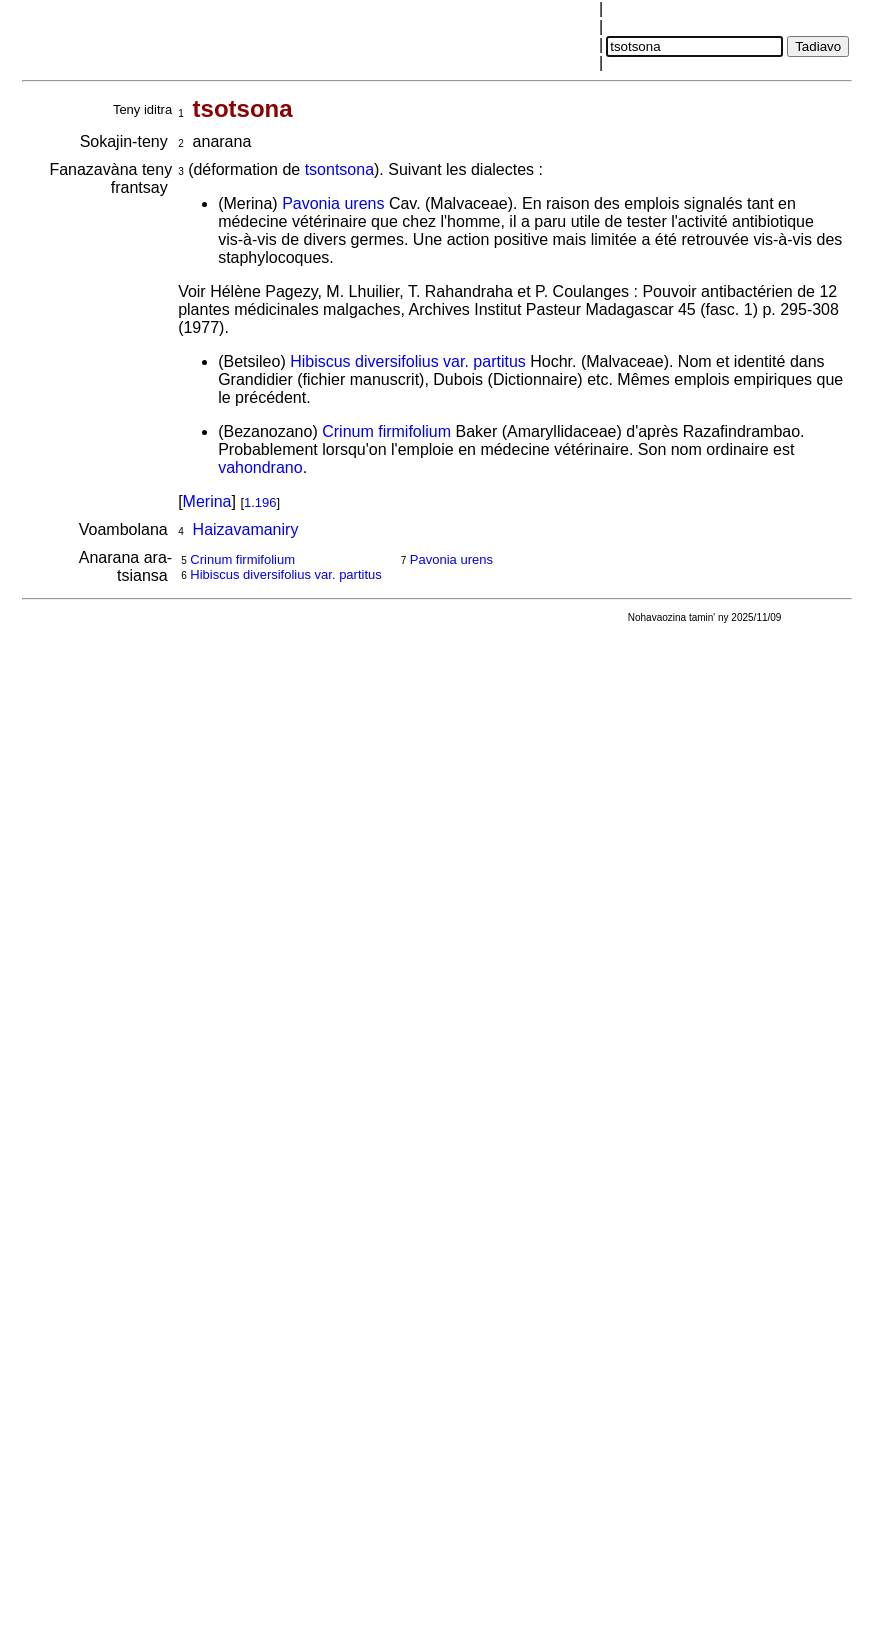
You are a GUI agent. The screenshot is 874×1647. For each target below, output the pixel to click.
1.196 (260, 502)
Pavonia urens (333, 203)
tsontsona (339, 169)
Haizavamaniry (246, 529)
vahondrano (260, 467)
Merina (207, 501)
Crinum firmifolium (386, 431)
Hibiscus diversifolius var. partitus (408, 361)
